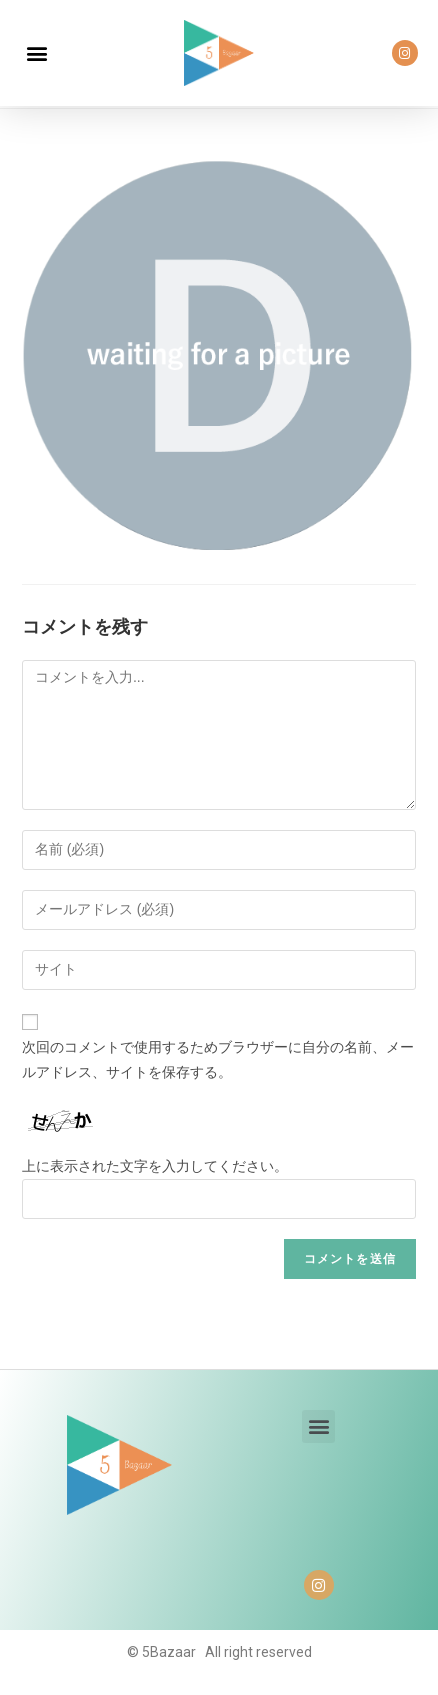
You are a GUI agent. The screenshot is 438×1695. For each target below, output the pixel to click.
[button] (36, 53)
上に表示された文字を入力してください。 (155, 1166)
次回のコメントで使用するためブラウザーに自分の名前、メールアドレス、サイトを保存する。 (218, 1059)
